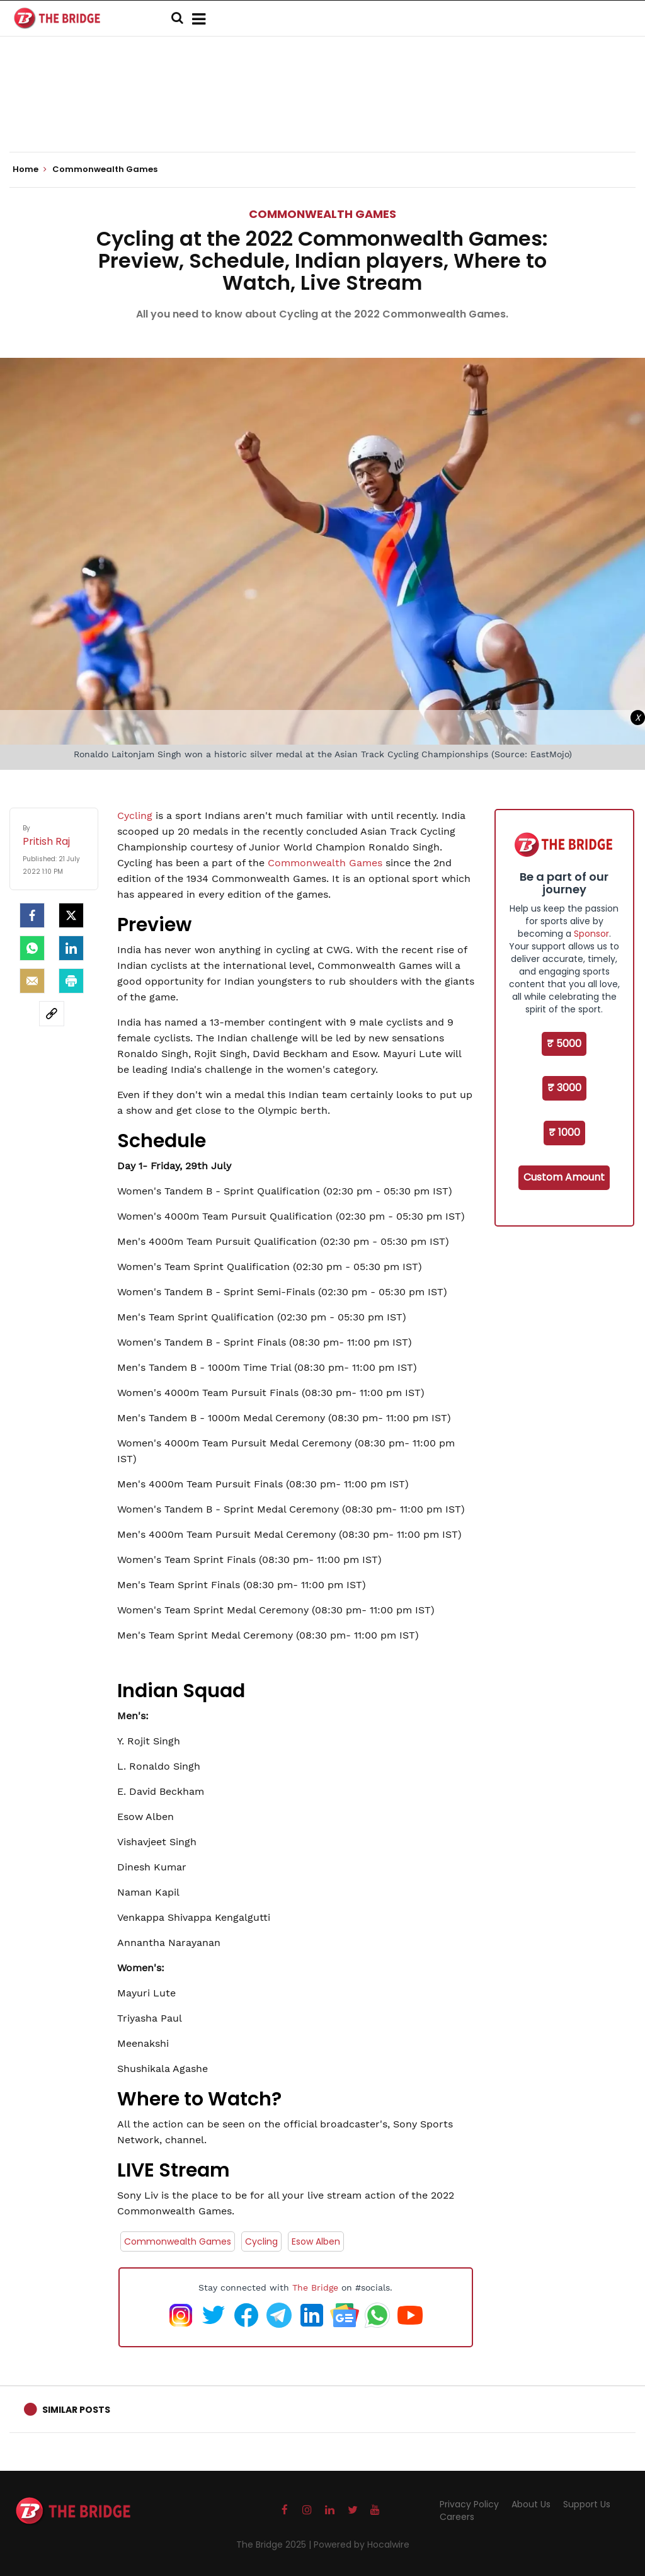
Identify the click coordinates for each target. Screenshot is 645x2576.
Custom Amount (564, 1177)
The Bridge (315, 2287)
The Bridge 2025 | (275, 2544)
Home (30, 169)
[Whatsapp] (32, 948)
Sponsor (591, 933)
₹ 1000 (564, 1132)
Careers (457, 2516)
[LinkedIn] (71, 948)
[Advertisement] (322, 113)
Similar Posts (76, 2409)
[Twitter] (71, 915)
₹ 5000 (564, 1043)
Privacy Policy (469, 2504)
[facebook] (32, 915)
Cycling (136, 815)
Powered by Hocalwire (361, 2544)
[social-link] (51, 1013)
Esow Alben (316, 2241)
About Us (531, 2504)
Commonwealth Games (322, 214)
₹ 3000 (564, 1087)
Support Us (586, 2504)
